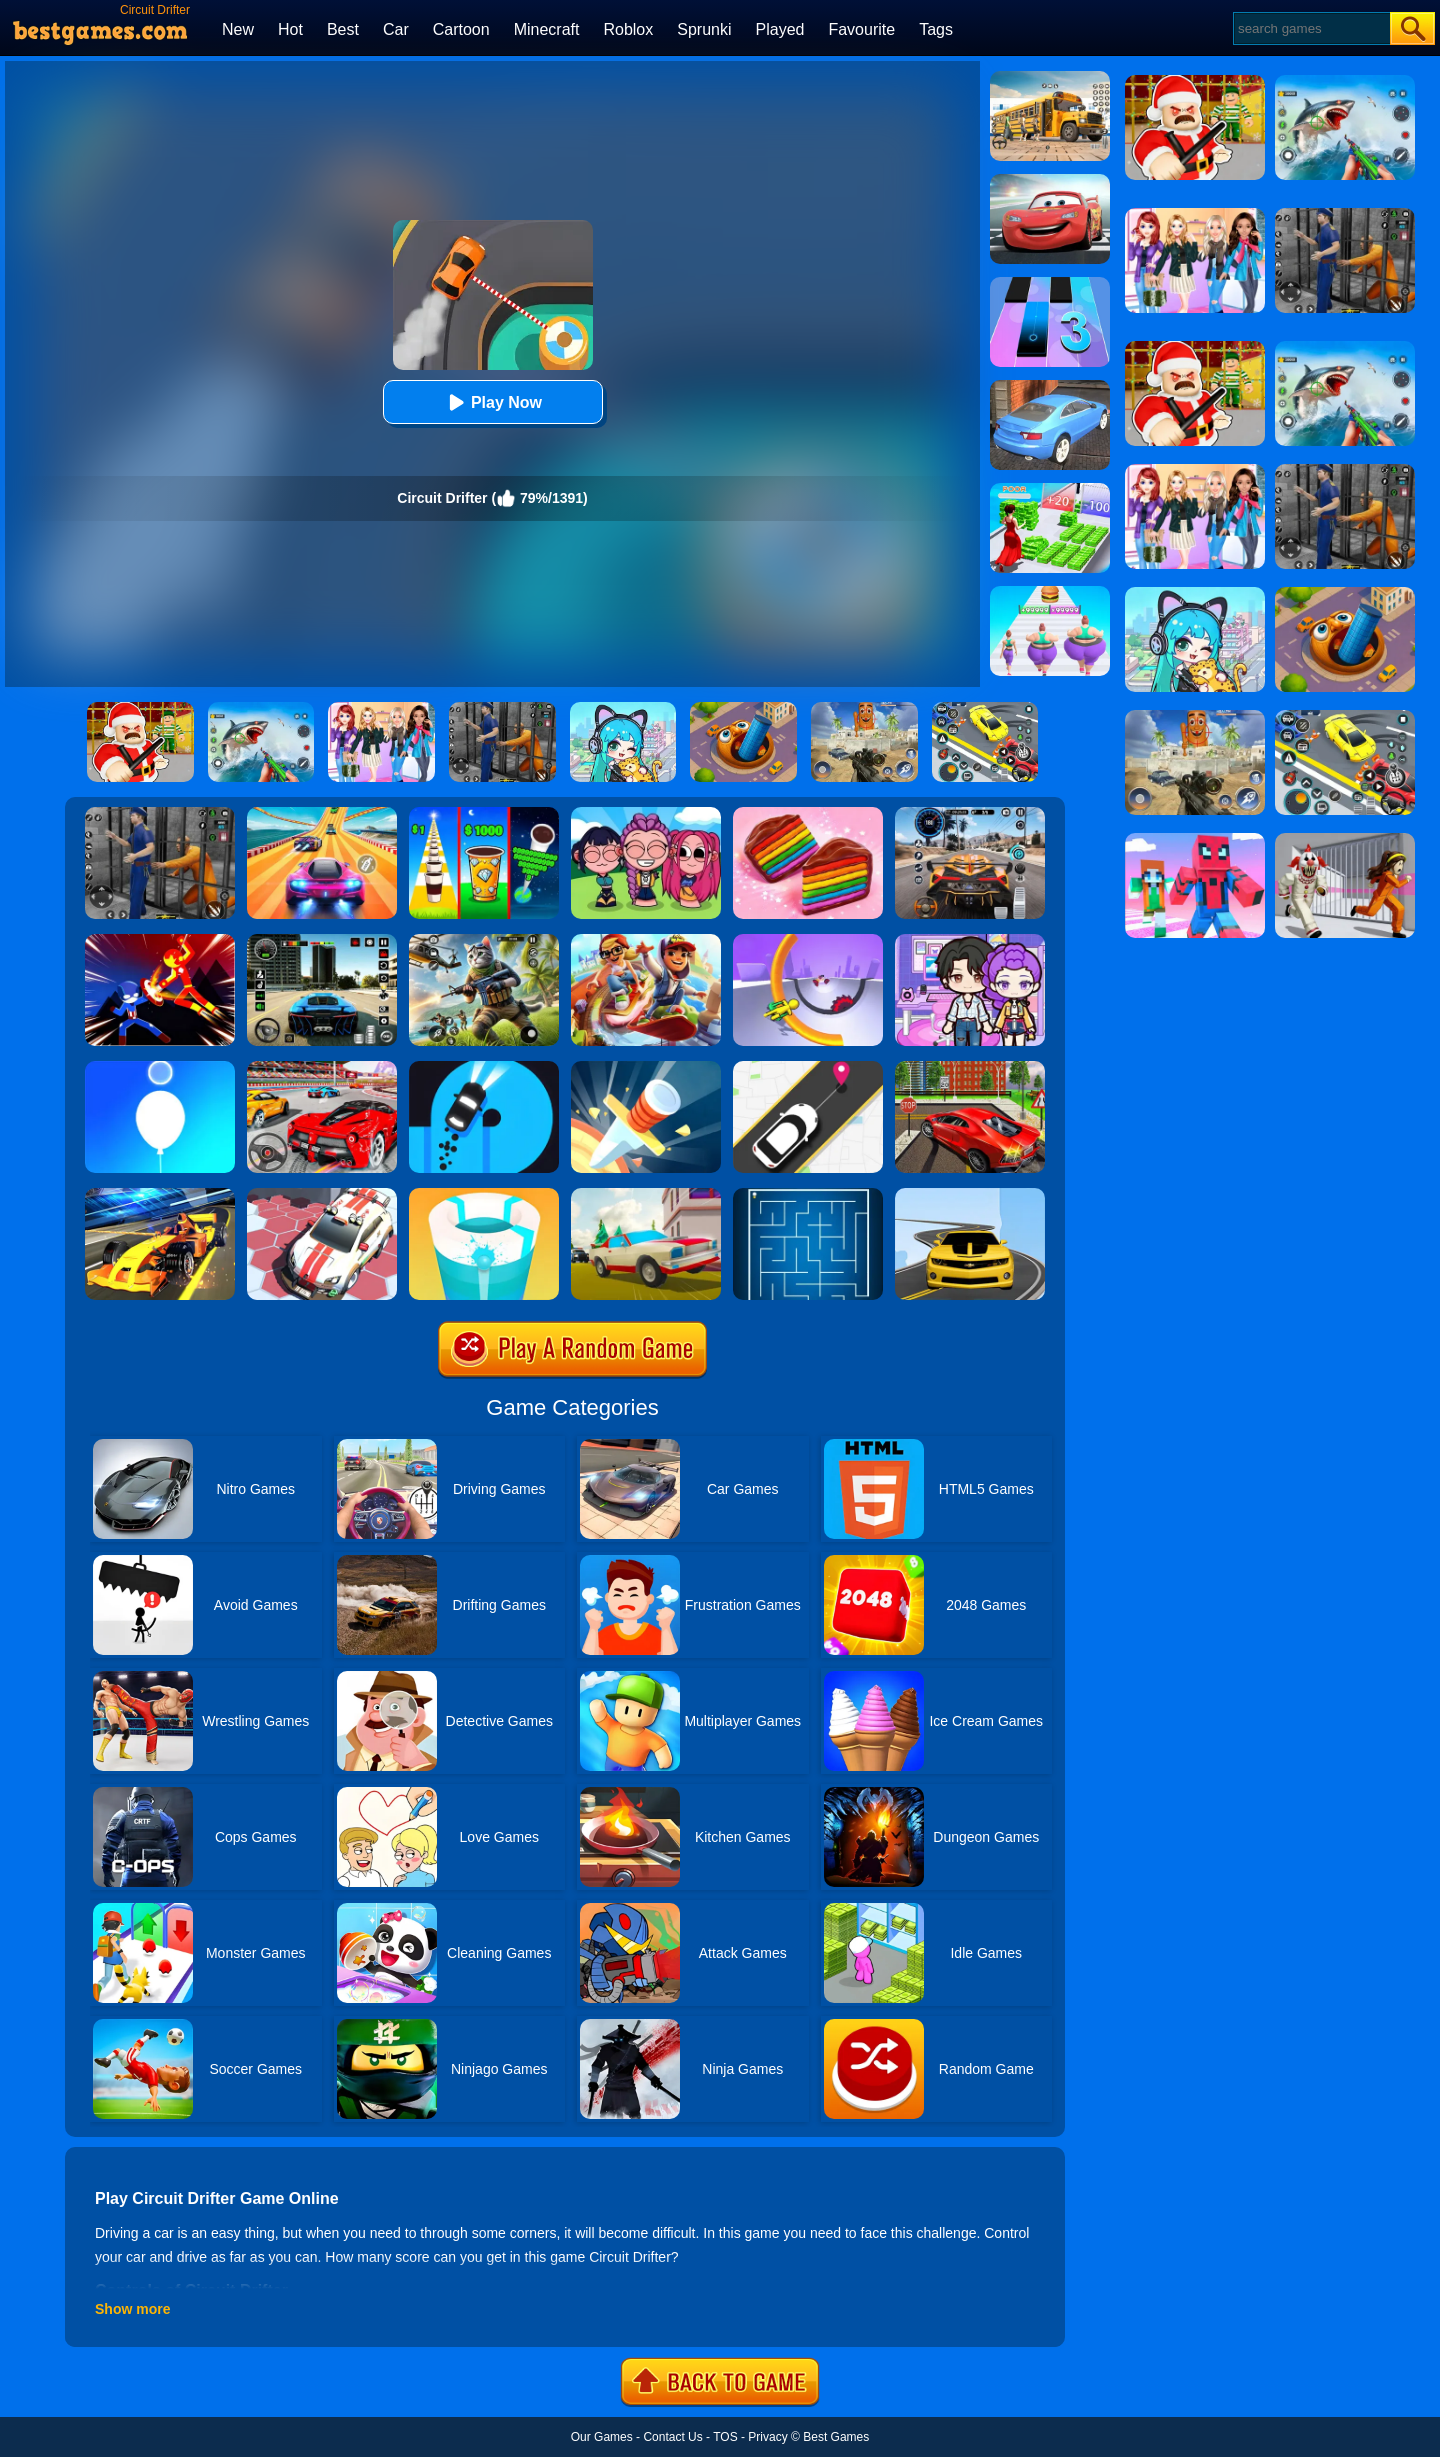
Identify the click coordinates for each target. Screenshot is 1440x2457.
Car (396, 29)
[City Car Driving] (970, 814)
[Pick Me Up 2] (808, 1068)
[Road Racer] (970, 1195)
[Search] (1310, 28)
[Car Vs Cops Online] (646, 1195)
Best (343, 29)
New (238, 29)
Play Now (492, 402)
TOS (725, 2437)
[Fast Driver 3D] (322, 1068)
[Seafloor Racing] (970, 1068)
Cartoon (461, 29)
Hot (290, 29)
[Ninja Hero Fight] (160, 941)
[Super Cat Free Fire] (484, 941)
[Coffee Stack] (484, 814)
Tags (936, 29)
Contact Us (672, 2437)
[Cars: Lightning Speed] (1050, 181)
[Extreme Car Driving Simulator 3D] (322, 941)
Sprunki (704, 29)
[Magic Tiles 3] (1050, 284)
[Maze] (808, 1195)
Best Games (836, 2437)
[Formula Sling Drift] (160, 1195)
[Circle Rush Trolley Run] (808, 941)
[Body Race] (1050, 593)
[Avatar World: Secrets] (970, 941)
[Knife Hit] (646, 1068)
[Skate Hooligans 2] (646, 941)
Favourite (861, 29)
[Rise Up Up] (160, 1068)
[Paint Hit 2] (484, 1195)
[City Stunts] (1050, 387)
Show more (132, 2309)
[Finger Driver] (484, 1068)
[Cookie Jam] (808, 814)
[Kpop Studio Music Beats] (646, 814)
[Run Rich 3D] (1050, 490)
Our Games (602, 2437)
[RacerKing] (322, 1195)
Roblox (628, 29)
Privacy (767, 2437)
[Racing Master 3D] (322, 814)
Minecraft (547, 29)
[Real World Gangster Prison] (160, 814)
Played (780, 29)
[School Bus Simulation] (1050, 78)
